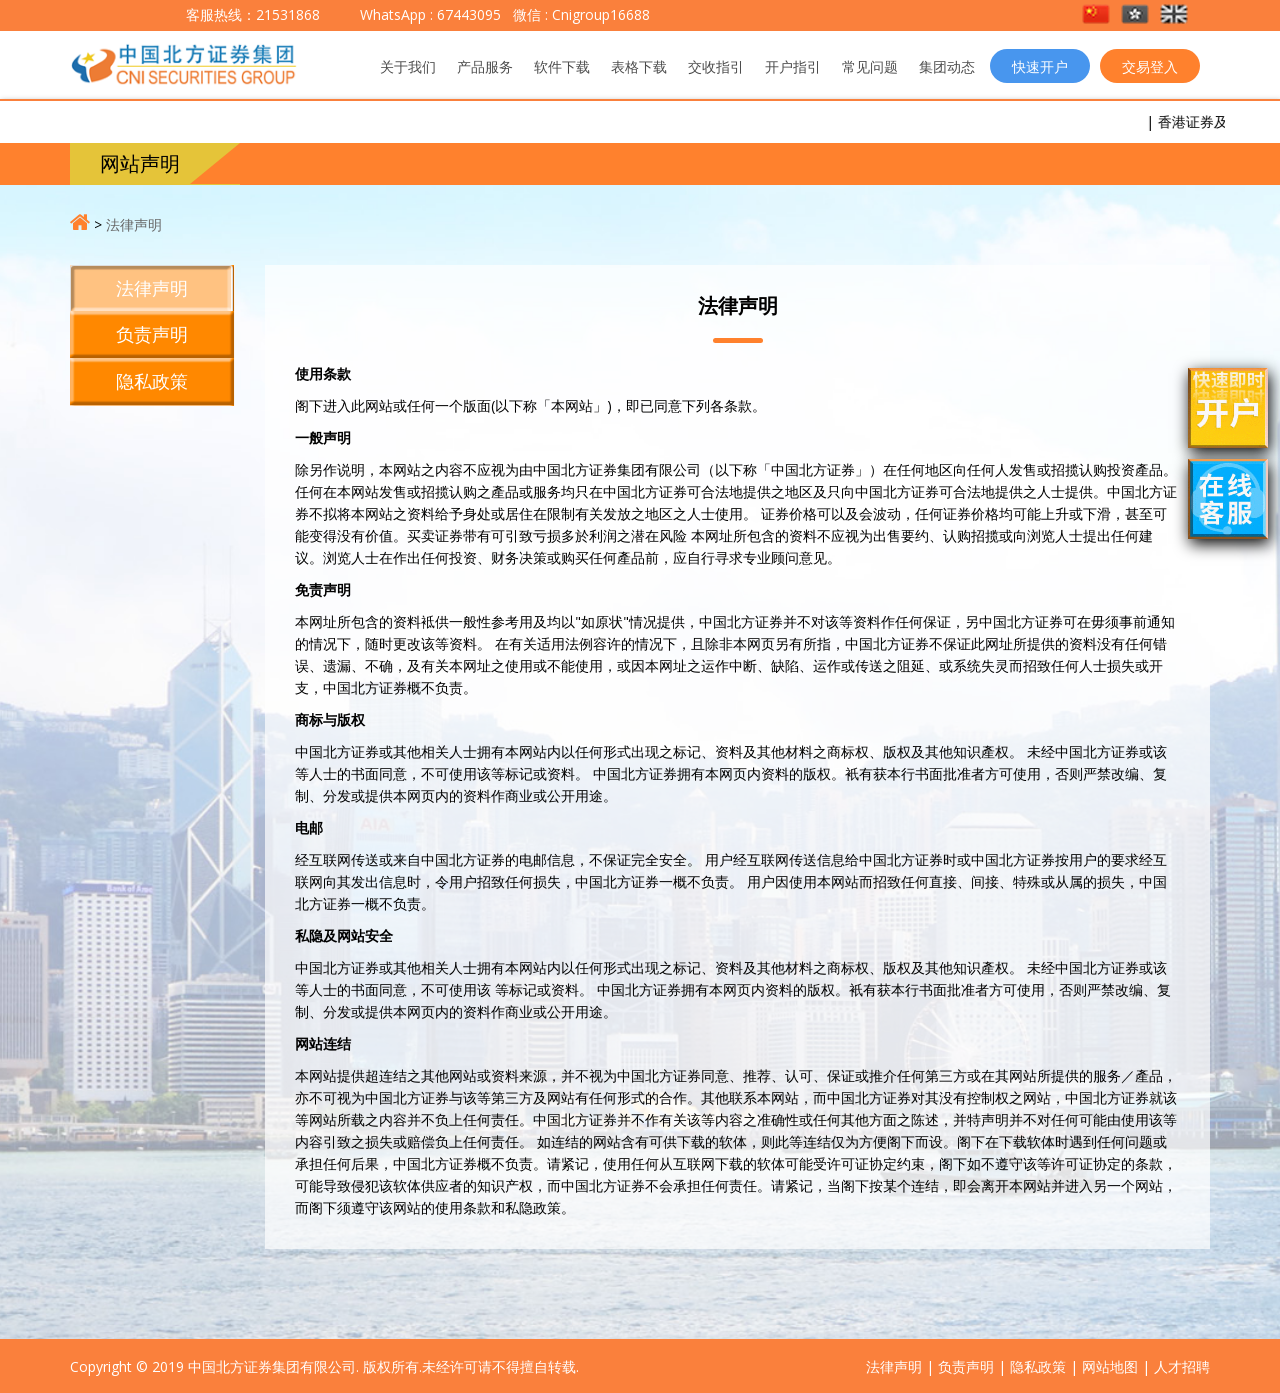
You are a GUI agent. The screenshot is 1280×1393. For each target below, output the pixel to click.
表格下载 (639, 66)
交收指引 (716, 66)
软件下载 (562, 66)
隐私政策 (152, 381)
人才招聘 (1182, 1366)
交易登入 (1150, 66)
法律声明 (134, 224)
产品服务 (485, 66)
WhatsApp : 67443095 (430, 14)
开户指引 (793, 66)
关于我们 (408, 66)
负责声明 (152, 334)
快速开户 (1040, 66)
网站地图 (1110, 1366)
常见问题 (870, 66)
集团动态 (947, 66)
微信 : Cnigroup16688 (579, 14)
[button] (1097, 15)
